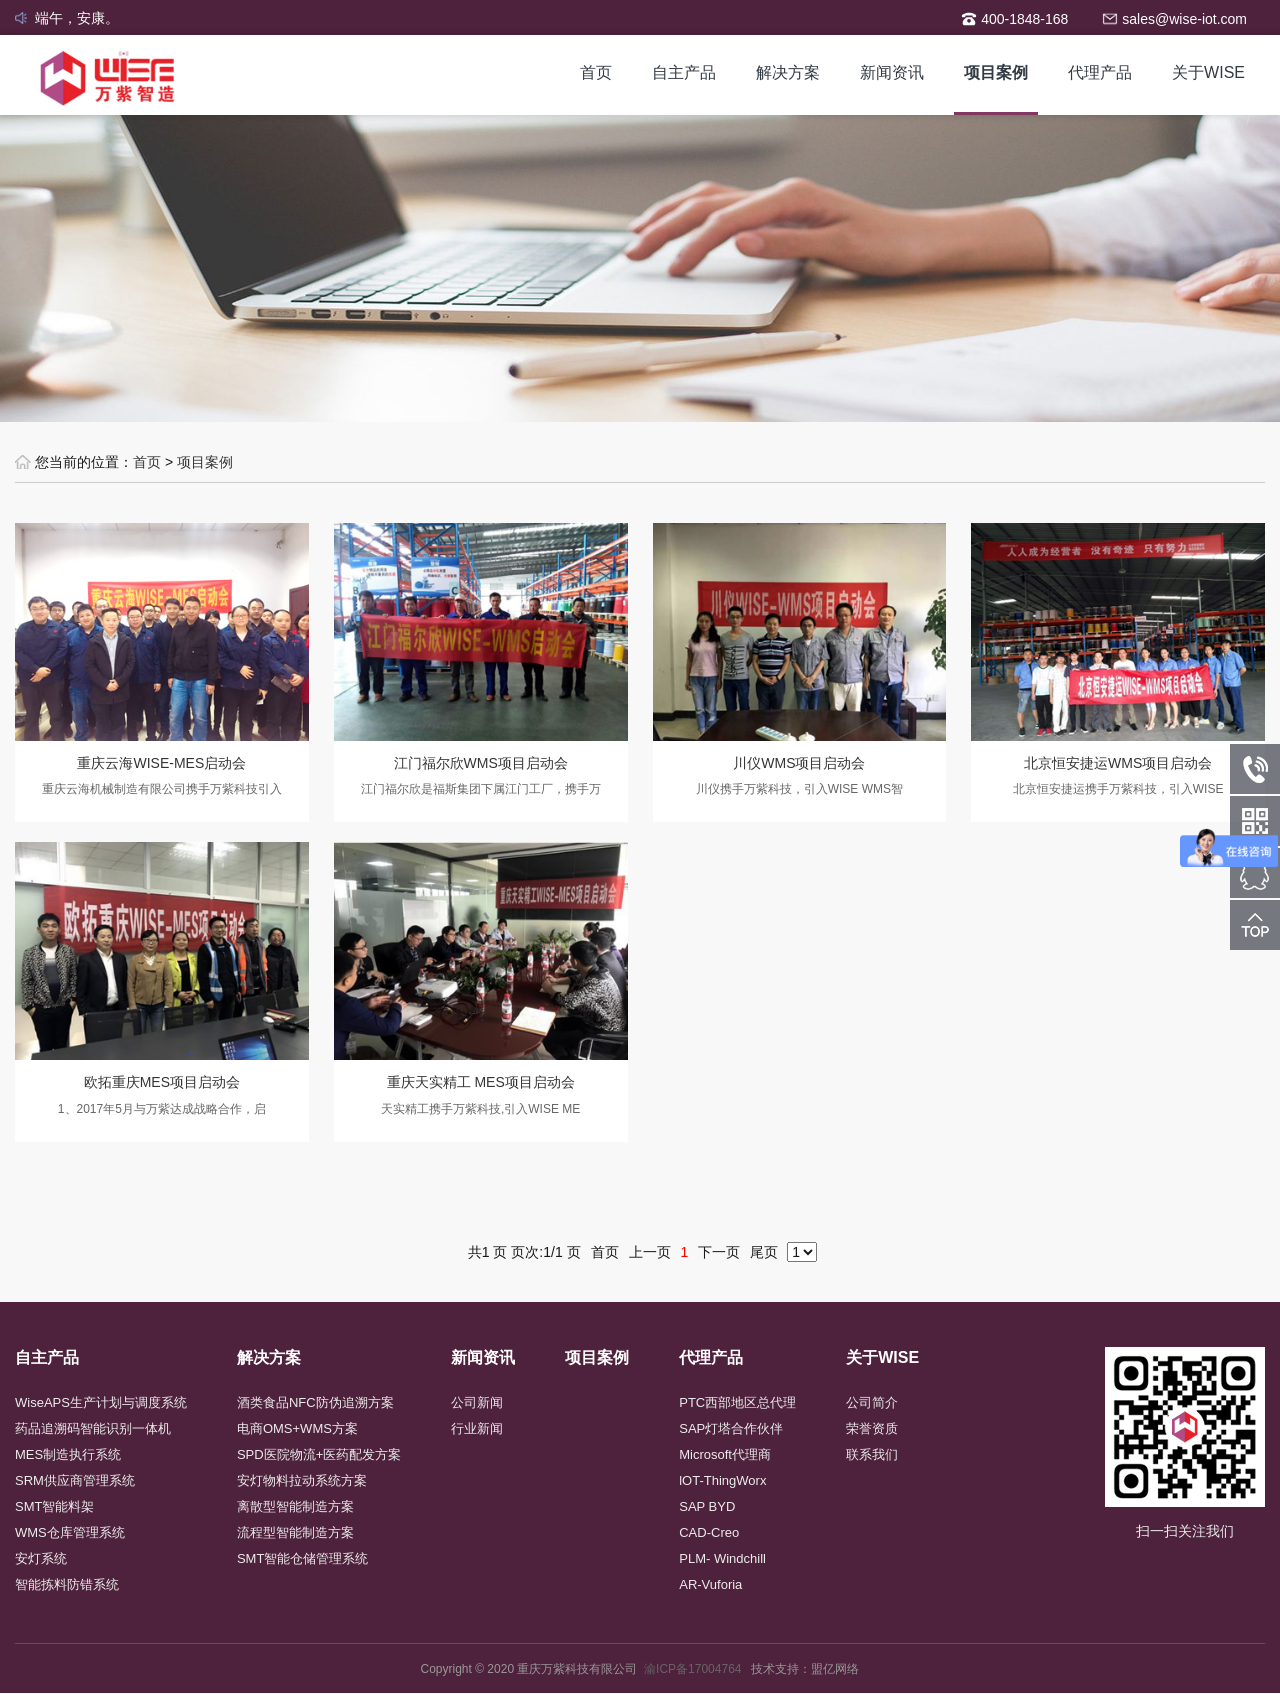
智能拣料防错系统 (67, 1584)
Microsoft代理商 (725, 1454)
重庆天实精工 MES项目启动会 (481, 1082)
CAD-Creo (709, 1532)
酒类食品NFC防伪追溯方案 (315, 1402)
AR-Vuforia (710, 1584)
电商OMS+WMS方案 (297, 1428)
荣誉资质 (872, 1428)
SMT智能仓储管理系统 (302, 1558)
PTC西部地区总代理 (737, 1402)
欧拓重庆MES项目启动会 (162, 1082)
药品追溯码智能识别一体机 (93, 1428)
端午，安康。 (77, 18)
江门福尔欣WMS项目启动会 (481, 763)
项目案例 (996, 72)
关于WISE (1208, 72)
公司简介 (872, 1402)
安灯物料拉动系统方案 (302, 1480)
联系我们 (872, 1454)
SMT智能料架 (54, 1506)
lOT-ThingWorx (722, 1480)
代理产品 (1100, 72)
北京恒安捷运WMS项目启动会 (1118, 763)
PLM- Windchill (722, 1558)
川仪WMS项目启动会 (799, 763)
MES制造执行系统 (68, 1454)
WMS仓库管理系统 (70, 1532)
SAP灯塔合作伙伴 (731, 1428)
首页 (596, 72)
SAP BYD (707, 1506)
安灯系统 (41, 1558)
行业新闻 (477, 1428)
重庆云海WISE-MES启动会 (161, 763)
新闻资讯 (892, 72)
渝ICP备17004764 (697, 1669)
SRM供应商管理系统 (75, 1480)
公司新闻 (477, 1402)
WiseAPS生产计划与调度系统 (101, 1402)
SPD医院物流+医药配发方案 (319, 1454)
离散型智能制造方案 (295, 1506)
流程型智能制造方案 (295, 1532)
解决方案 (788, 72)
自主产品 (684, 72)
